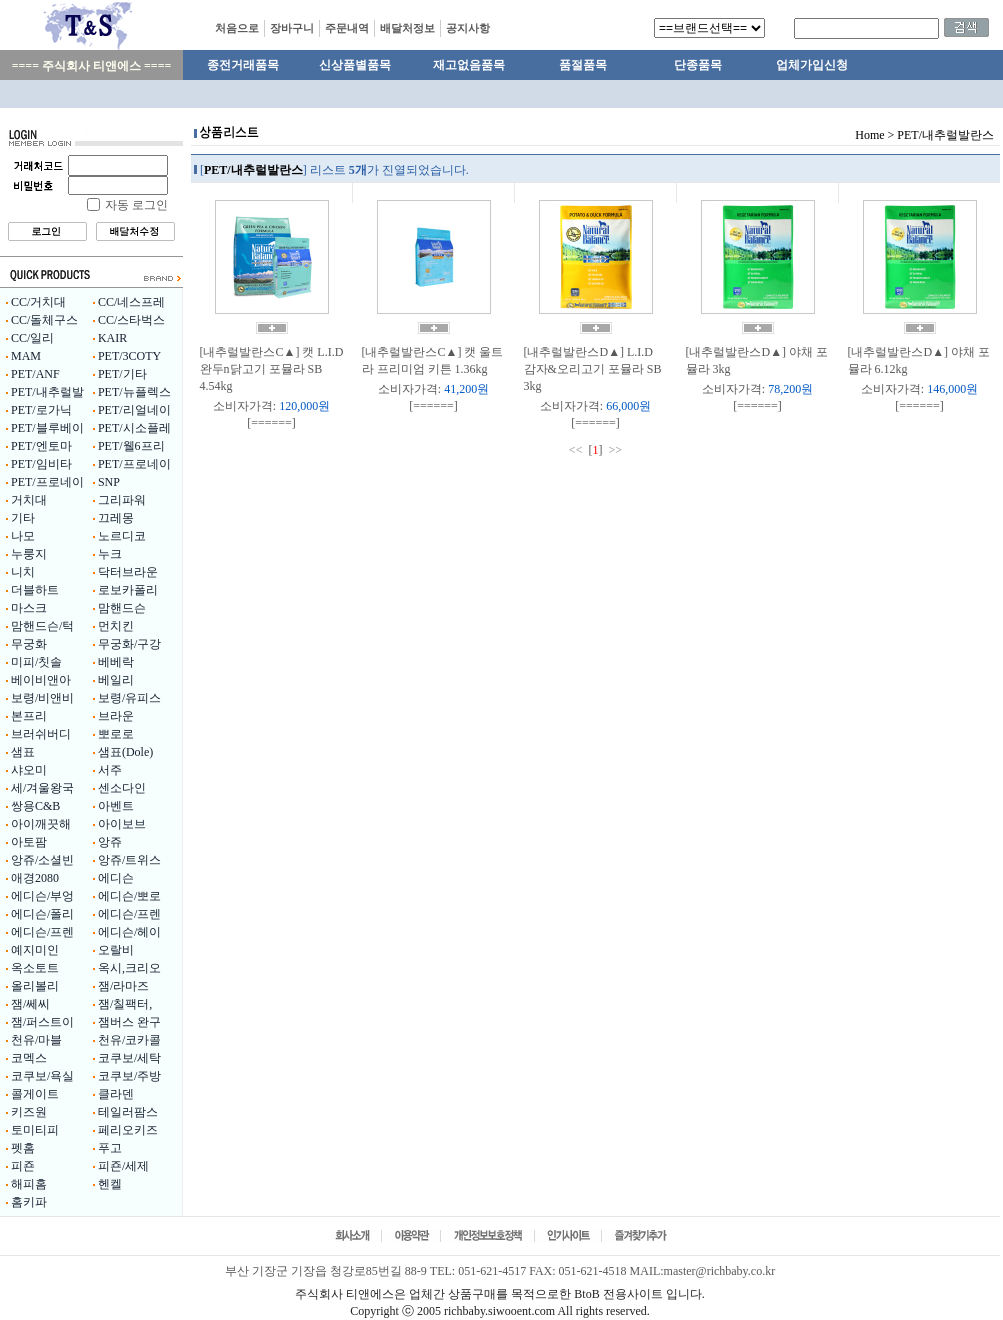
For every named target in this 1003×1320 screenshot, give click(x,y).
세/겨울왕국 (42, 788)
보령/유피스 (129, 698)
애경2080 (35, 878)
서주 (110, 770)
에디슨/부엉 (42, 896)
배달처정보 (407, 28)
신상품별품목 (355, 65)
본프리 (29, 716)
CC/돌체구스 (44, 320)
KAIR (112, 338)
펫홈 (23, 1148)
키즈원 (29, 1112)
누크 (110, 554)
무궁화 (29, 644)
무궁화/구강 (129, 644)
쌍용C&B (35, 806)
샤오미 (29, 770)
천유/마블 (36, 1040)
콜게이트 (35, 1094)
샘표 (23, 752)
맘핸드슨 (122, 608)
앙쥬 (110, 842)
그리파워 (122, 500)
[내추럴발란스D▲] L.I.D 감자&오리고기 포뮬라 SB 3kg (593, 369)
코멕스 (29, 1058)
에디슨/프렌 (129, 914)
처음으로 (237, 28)
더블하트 (35, 590)
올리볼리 (35, 986)
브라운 (116, 716)
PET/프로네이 (134, 464)
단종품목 (698, 65)
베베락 (116, 662)
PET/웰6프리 (131, 446)
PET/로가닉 (41, 410)
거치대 (29, 500)
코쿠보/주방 (129, 1076)
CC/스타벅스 (131, 320)
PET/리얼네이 (134, 410)
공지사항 (468, 28)
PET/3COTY (129, 356)
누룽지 (29, 554)
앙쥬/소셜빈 (42, 860)
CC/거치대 (38, 302)
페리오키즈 (128, 1130)
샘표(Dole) (125, 752)
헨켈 (110, 1184)
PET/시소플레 (134, 428)
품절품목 (583, 65)
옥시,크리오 (129, 968)
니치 (23, 572)
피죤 (23, 1166)
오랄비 (116, 950)
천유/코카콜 (129, 1040)
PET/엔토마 (41, 446)
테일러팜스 (128, 1112)
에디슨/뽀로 (129, 896)
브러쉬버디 (41, 734)
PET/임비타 (41, 464)
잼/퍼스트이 (42, 1022)
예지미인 (35, 950)
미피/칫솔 (36, 662)
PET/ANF (35, 374)
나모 (23, 536)
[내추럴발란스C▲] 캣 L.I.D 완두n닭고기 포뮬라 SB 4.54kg (272, 369)
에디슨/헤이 (129, 932)
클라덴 (116, 1094)
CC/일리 (32, 338)
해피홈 (29, 1184)
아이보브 (122, 824)
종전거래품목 (243, 65)
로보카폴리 (128, 590)
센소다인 (122, 788)
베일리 (116, 680)
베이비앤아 (41, 680)
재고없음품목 (469, 65)
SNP (109, 482)
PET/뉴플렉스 (134, 392)
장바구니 (292, 28)
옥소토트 (35, 968)
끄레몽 (116, 518)
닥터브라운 (128, 572)
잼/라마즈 (123, 986)
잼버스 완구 (129, 1022)
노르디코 (122, 536)
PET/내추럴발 (47, 392)
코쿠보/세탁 (129, 1058)
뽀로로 (116, 734)
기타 (23, 518)
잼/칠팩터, (125, 1004)
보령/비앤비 (42, 698)
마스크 (29, 608)
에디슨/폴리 (42, 914)
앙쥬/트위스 (129, 860)
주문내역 (347, 28)
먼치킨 (116, 626)
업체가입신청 (812, 65)
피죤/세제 (123, 1166)
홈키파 (29, 1202)
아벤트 (116, 806)
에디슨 (116, 878)
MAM (26, 356)
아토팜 (29, 842)
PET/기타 (122, 374)
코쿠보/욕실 (42, 1076)
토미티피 (35, 1130)
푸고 (110, 1148)
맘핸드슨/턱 (42, 626)
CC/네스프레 (131, 302)
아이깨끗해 (41, 824)
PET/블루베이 (47, 428)
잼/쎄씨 (30, 1004)
